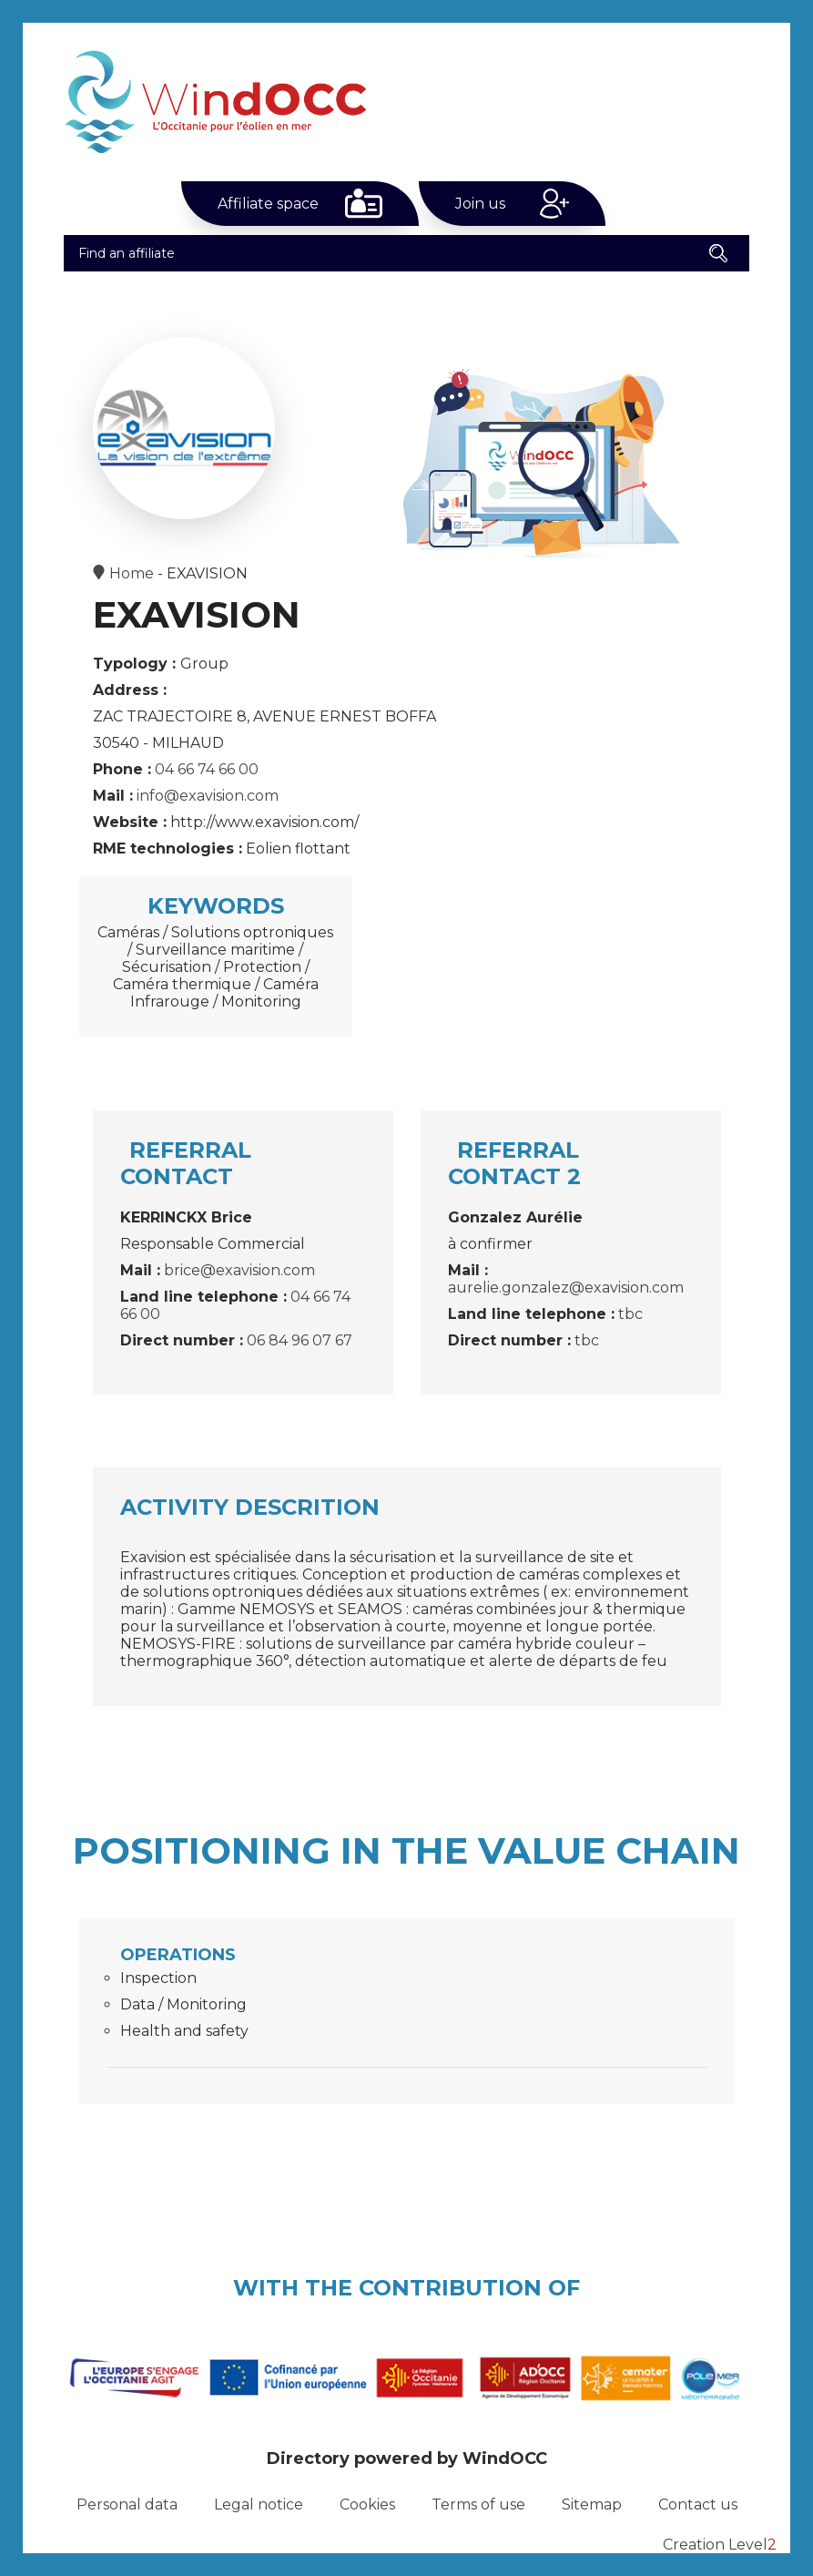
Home (131, 573)
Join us (480, 203)
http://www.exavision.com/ (264, 822)
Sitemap (592, 2504)
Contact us (697, 2504)
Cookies (367, 2504)
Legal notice (258, 2504)
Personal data (127, 2504)
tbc (630, 1314)
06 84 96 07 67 (299, 1340)
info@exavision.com (208, 795)
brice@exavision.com (239, 1270)
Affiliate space (268, 203)
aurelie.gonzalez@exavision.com (566, 1287)
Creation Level (720, 2544)
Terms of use (478, 2504)
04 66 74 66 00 (207, 769)
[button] (718, 253)
